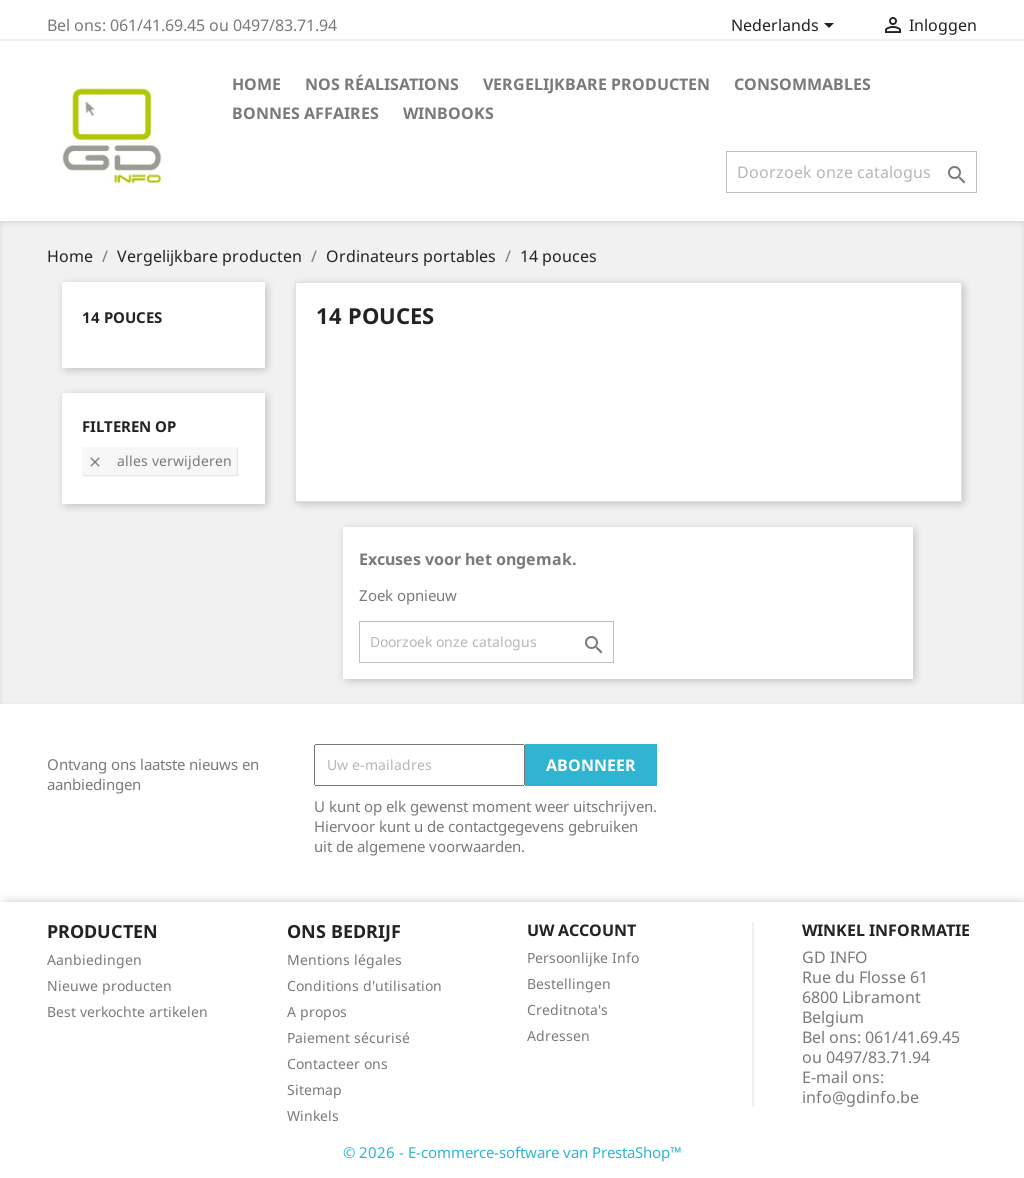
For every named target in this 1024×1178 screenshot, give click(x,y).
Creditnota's (567, 1009)
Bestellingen (569, 983)
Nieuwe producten (109, 985)
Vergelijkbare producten (596, 84)
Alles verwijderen (159, 460)
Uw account (581, 930)
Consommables (802, 84)
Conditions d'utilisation (364, 985)
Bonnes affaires (305, 113)
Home (256, 84)
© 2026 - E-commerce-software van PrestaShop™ (512, 1152)
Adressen (558, 1035)
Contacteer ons (337, 1063)
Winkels (313, 1115)
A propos (317, 1011)
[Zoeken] (851, 172)
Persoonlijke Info (583, 957)
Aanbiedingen (94, 959)
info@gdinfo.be (860, 1097)
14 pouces (122, 317)
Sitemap (314, 1089)
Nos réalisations (382, 84)
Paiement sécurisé (348, 1037)
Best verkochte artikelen (127, 1011)
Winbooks (448, 113)
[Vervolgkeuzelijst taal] (786, 27)
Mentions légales (344, 959)
